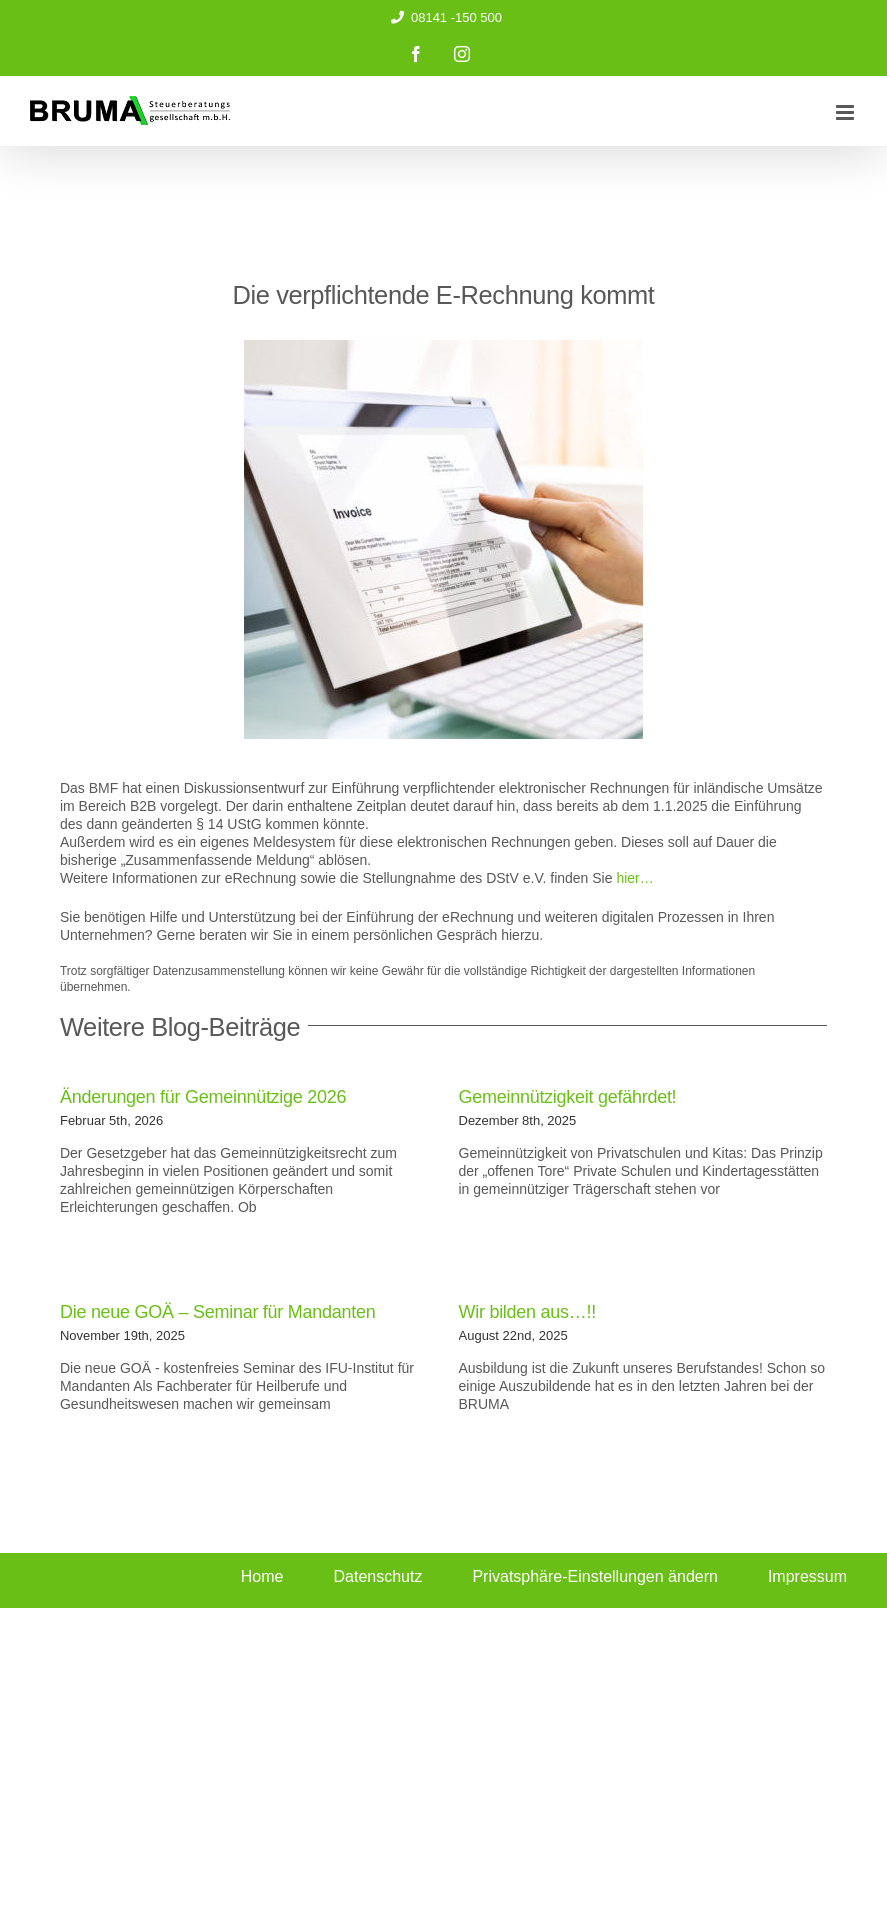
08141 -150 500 (443, 17)
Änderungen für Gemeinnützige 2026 (203, 1097)
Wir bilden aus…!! (527, 1312)
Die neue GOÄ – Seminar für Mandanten (217, 1312)
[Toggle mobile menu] (846, 112)
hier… (634, 878)
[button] (599, 1577)
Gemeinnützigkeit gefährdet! (568, 1097)
